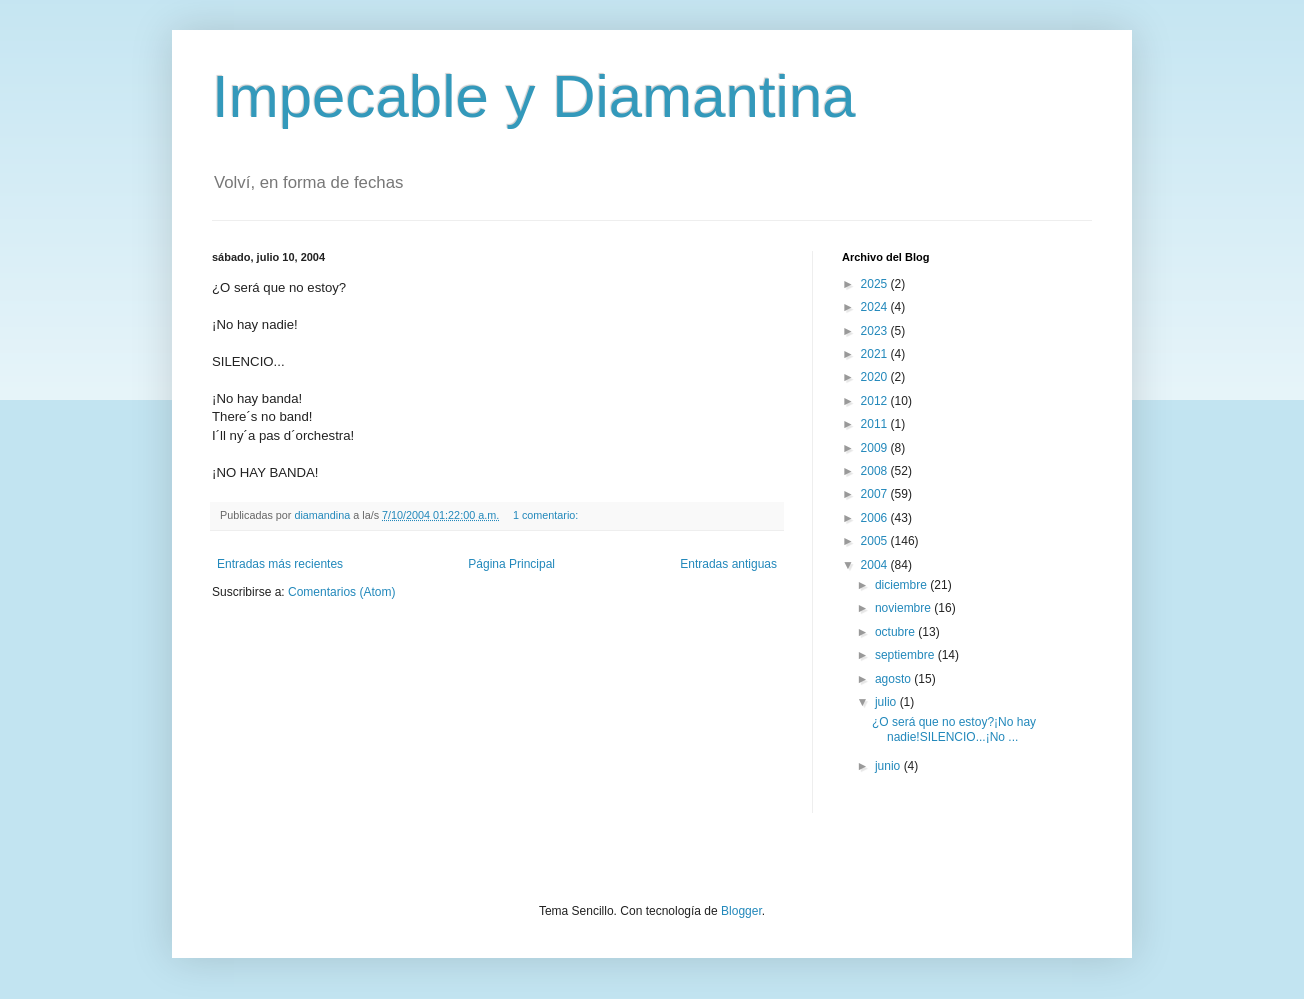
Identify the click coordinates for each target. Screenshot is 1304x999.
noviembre (904, 608)
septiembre (906, 655)
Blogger (741, 911)
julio (887, 702)
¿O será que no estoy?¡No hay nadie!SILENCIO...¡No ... (954, 729)
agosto (894, 679)
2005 (876, 541)
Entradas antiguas (728, 564)
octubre (896, 632)
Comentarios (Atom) (341, 592)
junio (889, 766)
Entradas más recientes (280, 564)
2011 (876, 424)
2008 (876, 471)
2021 (876, 354)
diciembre (902, 585)
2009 (876, 448)
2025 (876, 284)
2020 (876, 377)
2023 (876, 331)
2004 (876, 565)
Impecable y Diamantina (534, 96)
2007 (876, 494)
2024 (876, 307)
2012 (876, 401)
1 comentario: (547, 515)
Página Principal (511, 564)
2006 (876, 518)
